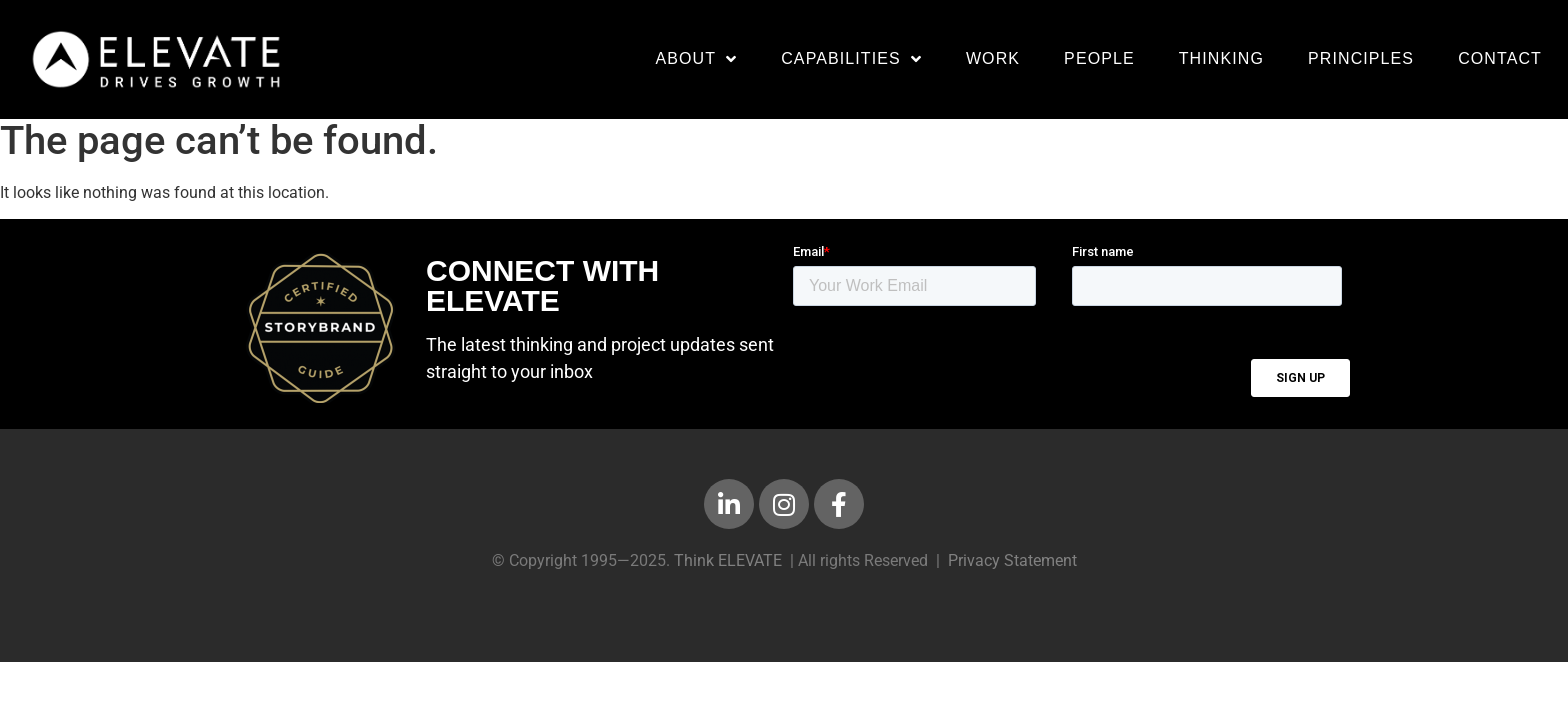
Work (993, 58)
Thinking (1221, 58)
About (696, 59)
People (1099, 58)
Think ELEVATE (728, 570)
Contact (1500, 58)
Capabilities (851, 59)
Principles (1361, 58)
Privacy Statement (1012, 570)
